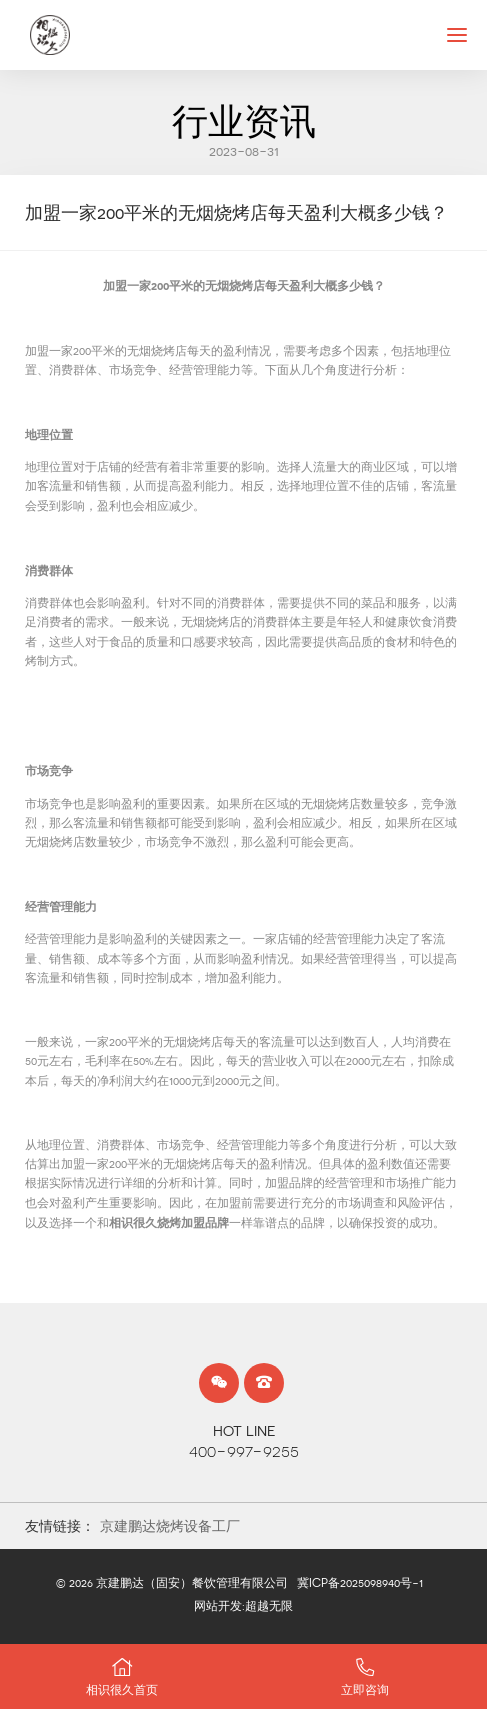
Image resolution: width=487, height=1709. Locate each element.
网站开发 (218, 1606)
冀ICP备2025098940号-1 (360, 1583)
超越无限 (269, 1606)
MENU (467, 34)
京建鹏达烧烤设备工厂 (170, 1526)
